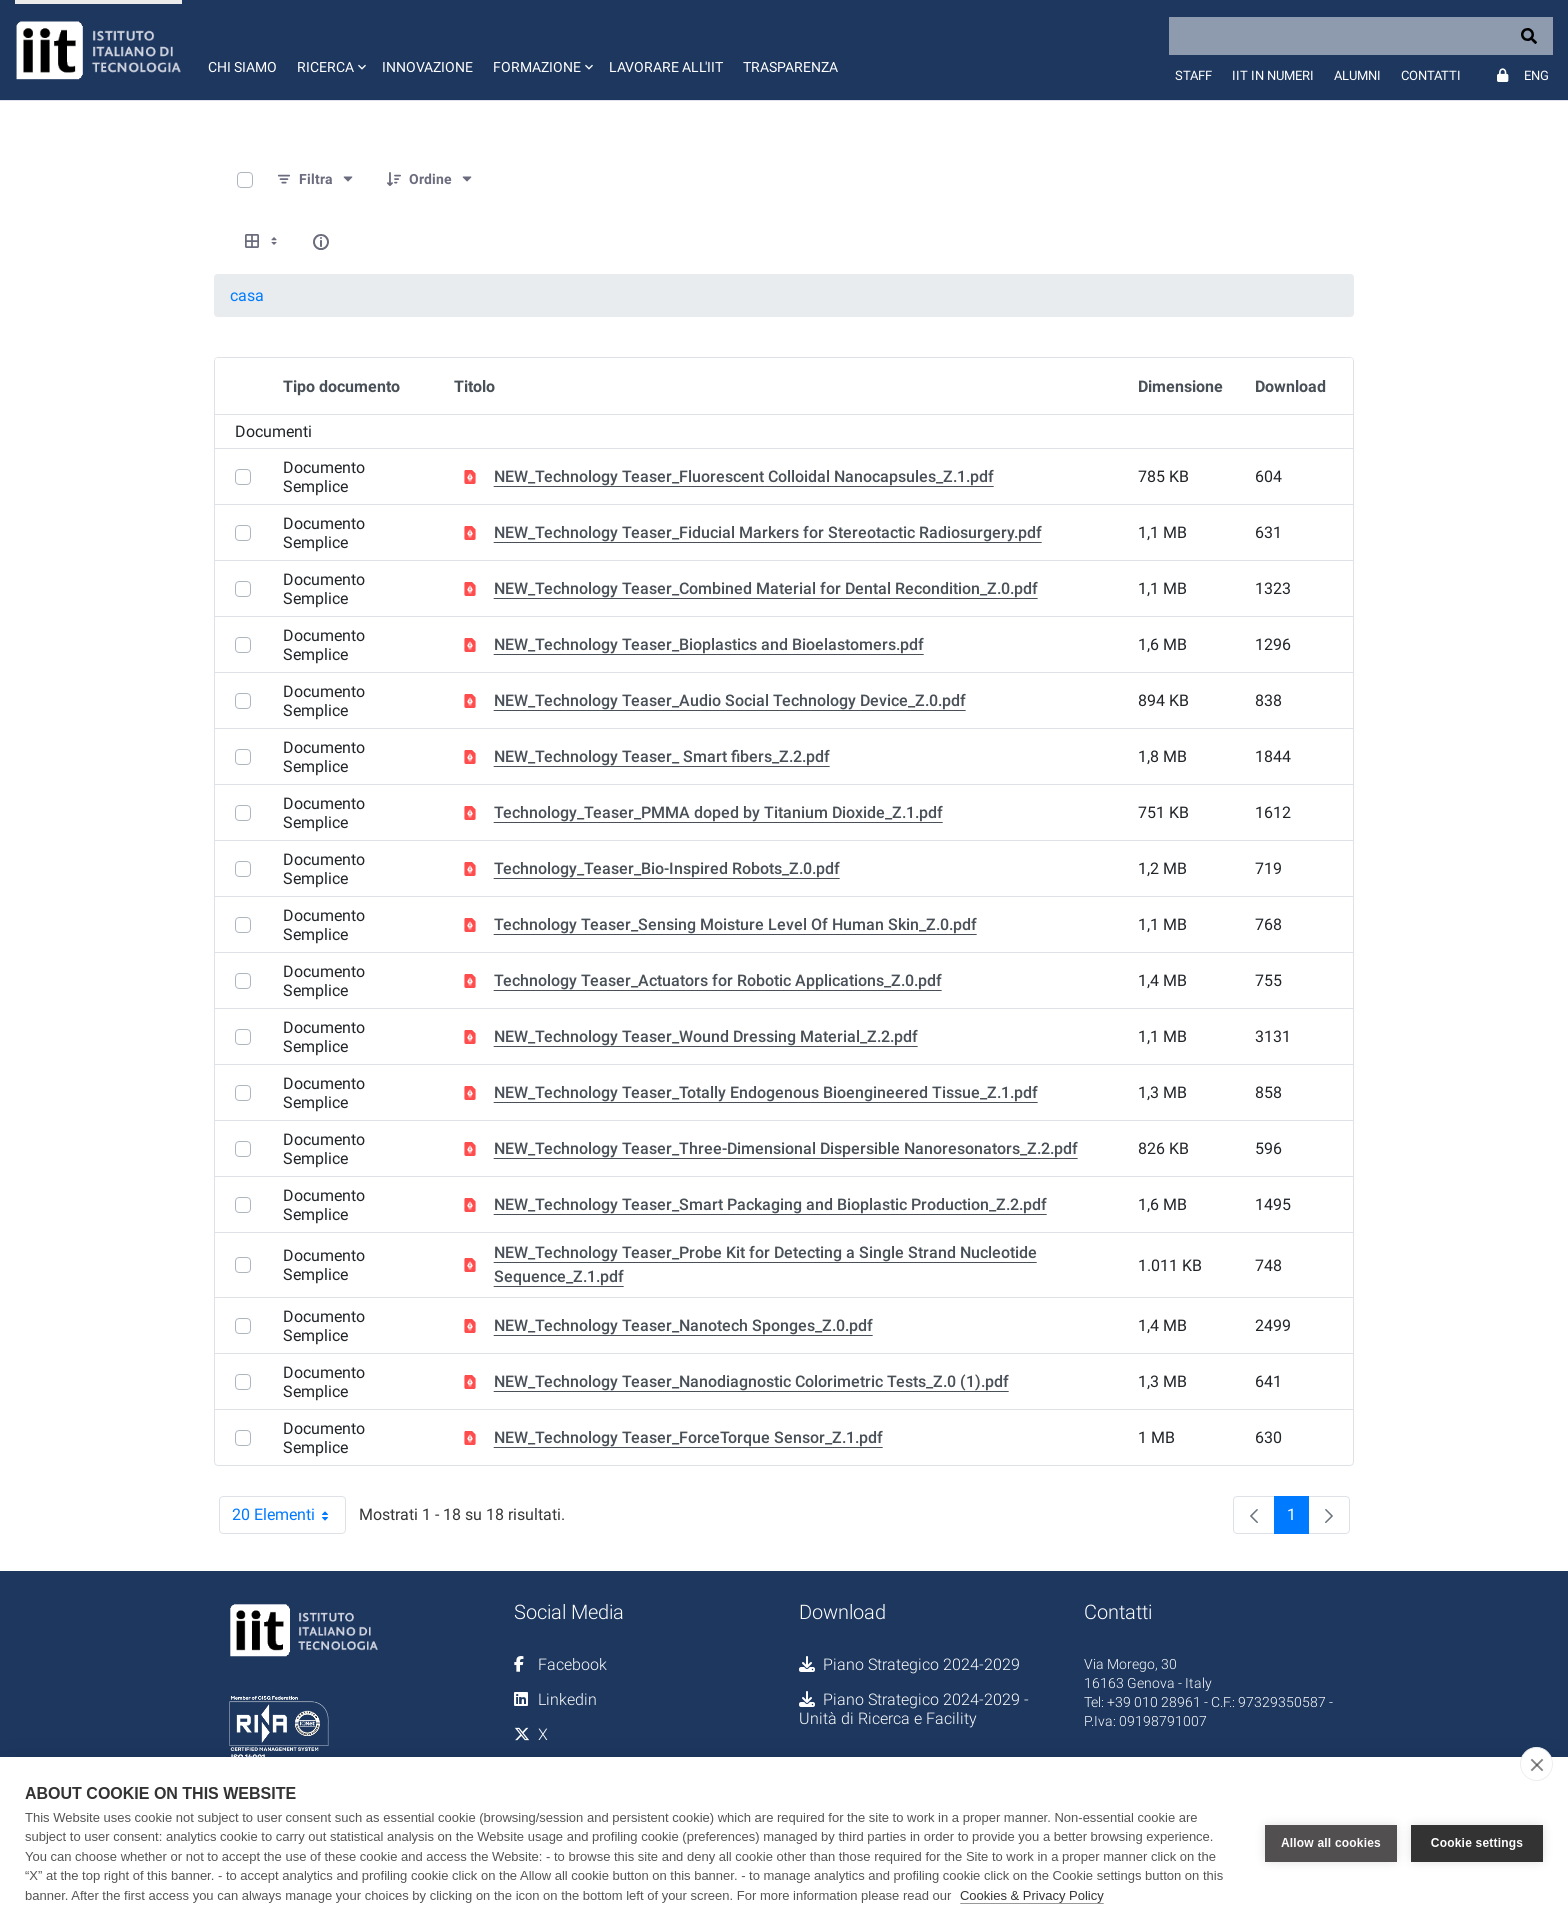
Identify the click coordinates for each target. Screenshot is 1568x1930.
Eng (1536, 75)
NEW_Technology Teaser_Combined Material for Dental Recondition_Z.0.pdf (766, 588)
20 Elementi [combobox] (289, 1515)
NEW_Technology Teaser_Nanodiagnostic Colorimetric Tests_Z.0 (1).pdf (751, 1381)
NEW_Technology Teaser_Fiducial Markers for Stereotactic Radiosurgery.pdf (768, 532)
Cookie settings (1477, 1843)
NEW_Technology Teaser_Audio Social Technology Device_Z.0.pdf (730, 700)
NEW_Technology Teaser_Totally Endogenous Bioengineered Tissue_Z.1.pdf (766, 1092)
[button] (329, 50)
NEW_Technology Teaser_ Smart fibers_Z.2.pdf (662, 756)
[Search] (1361, 36)
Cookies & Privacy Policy (1032, 1895)
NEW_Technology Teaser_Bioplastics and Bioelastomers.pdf (709, 644)
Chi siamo (242, 67)
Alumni (1357, 75)
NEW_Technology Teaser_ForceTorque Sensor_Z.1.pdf (688, 1437)
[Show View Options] (263, 242)
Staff (1193, 75)
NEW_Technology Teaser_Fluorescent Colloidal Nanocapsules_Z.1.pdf (744, 476)
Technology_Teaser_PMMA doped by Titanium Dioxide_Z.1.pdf (718, 812)
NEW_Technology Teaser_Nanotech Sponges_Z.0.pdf (683, 1325)
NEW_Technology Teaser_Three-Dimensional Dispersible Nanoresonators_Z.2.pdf (786, 1148)
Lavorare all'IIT (666, 67)
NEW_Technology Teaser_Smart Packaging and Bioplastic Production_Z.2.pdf (770, 1204)
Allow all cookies (1331, 1843)
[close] (1536, 1764)
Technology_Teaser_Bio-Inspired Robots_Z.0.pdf (667, 868)
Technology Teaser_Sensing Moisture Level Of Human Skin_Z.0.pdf (735, 924)
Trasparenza (790, 67)
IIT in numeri (1273, 75)
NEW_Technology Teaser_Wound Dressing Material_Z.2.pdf (706, 1036)
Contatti (1431, 75)
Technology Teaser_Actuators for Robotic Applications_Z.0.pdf (718, 980)
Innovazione (427, 67)
